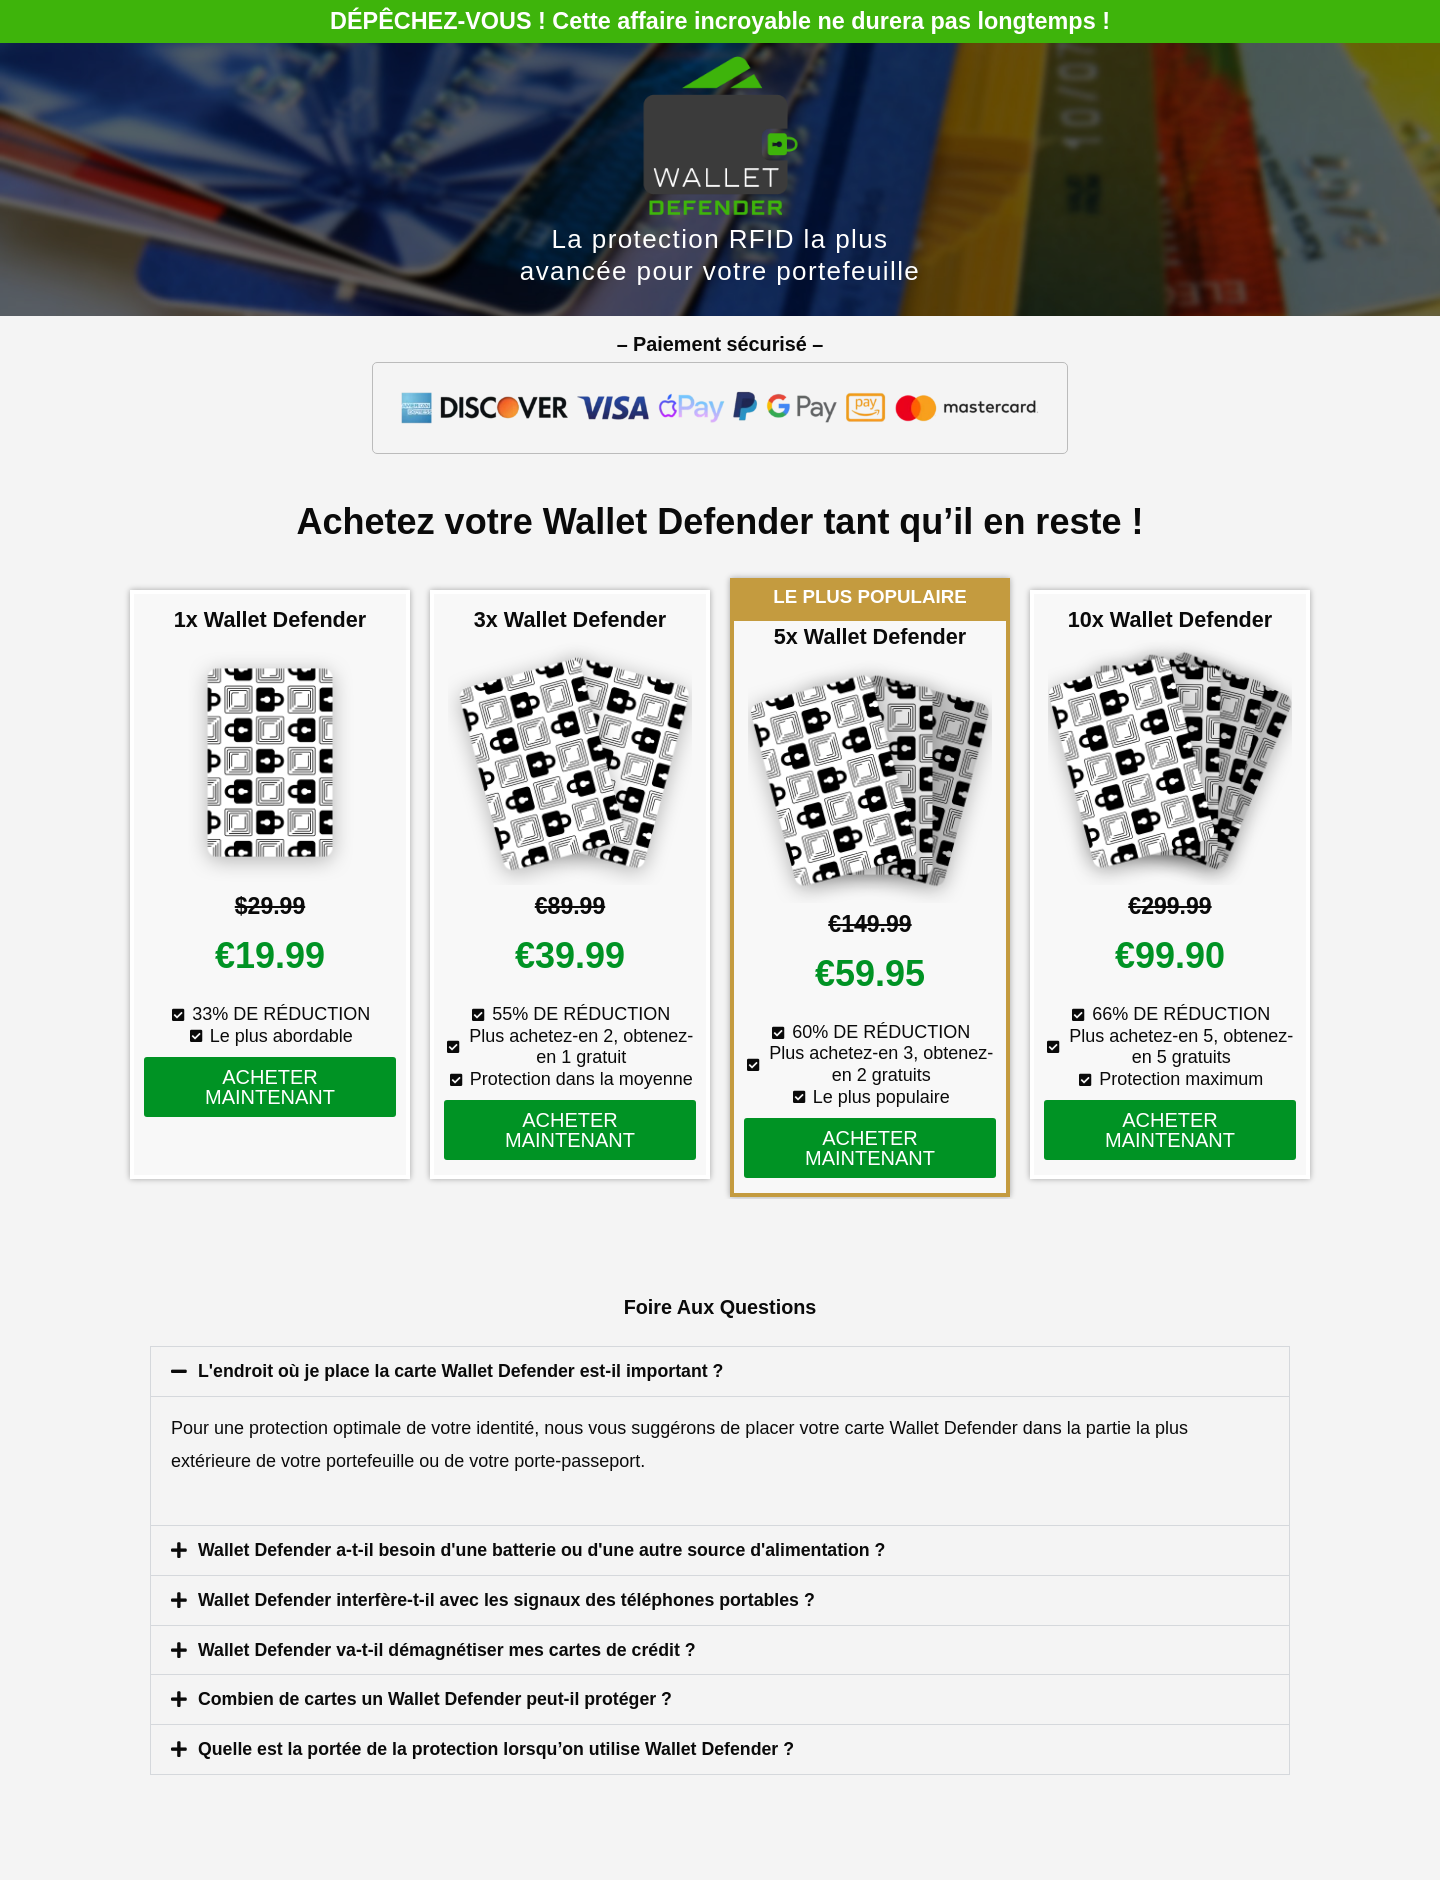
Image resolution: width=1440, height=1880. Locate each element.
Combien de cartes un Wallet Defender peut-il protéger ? (438, 1696)
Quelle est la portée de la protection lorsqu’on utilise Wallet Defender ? (500, 1745)
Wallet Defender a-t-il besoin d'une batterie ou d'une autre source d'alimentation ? (547, 1549)
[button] (720, 1371)
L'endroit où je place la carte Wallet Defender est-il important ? (465, 1371)
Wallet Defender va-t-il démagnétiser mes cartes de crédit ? (451, 1647)
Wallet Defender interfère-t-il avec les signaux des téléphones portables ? (511, 1598)
